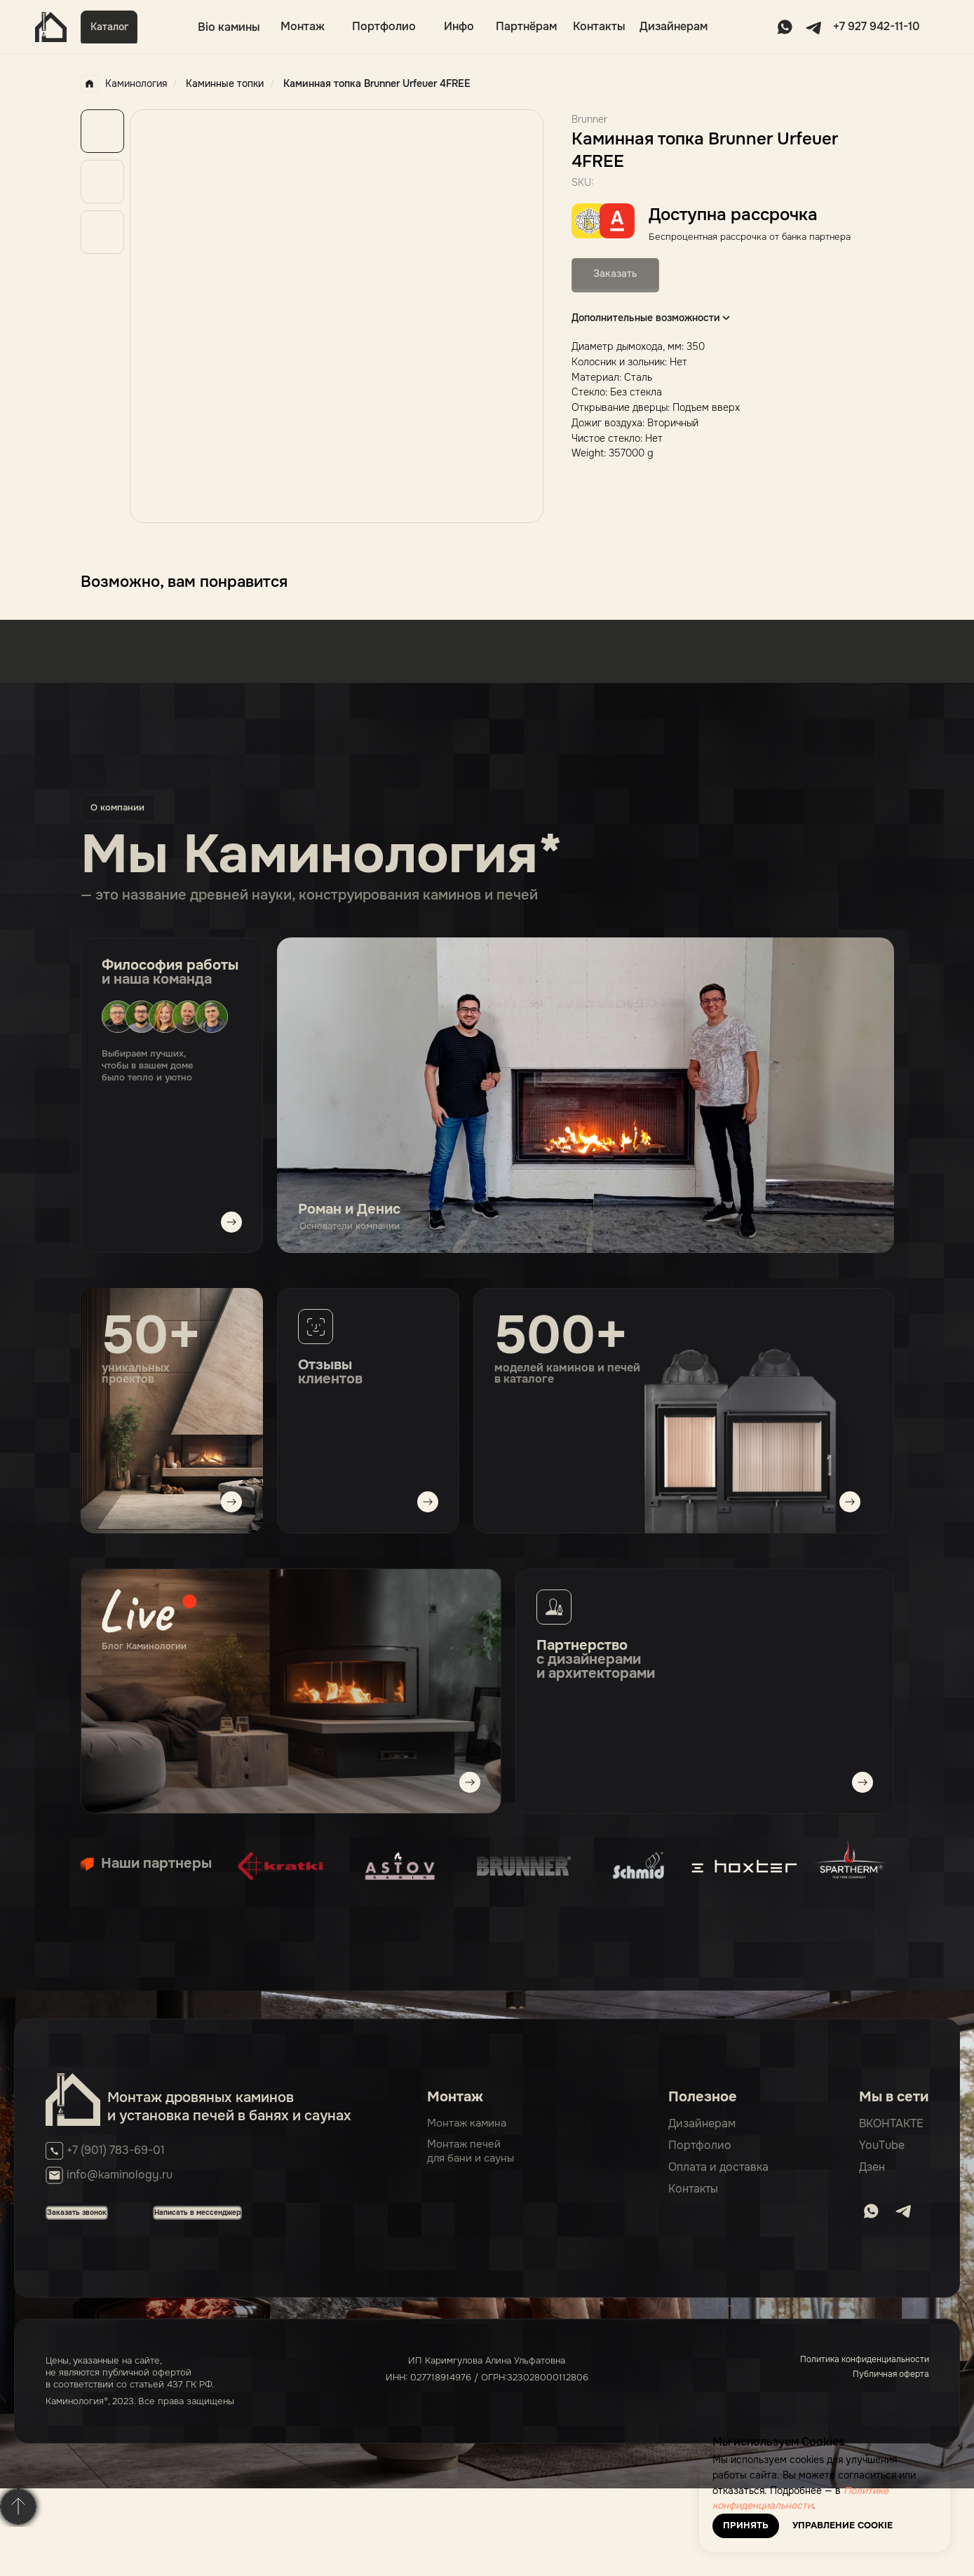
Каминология (124, 84)
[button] (109, 27)
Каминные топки (225, 83)
